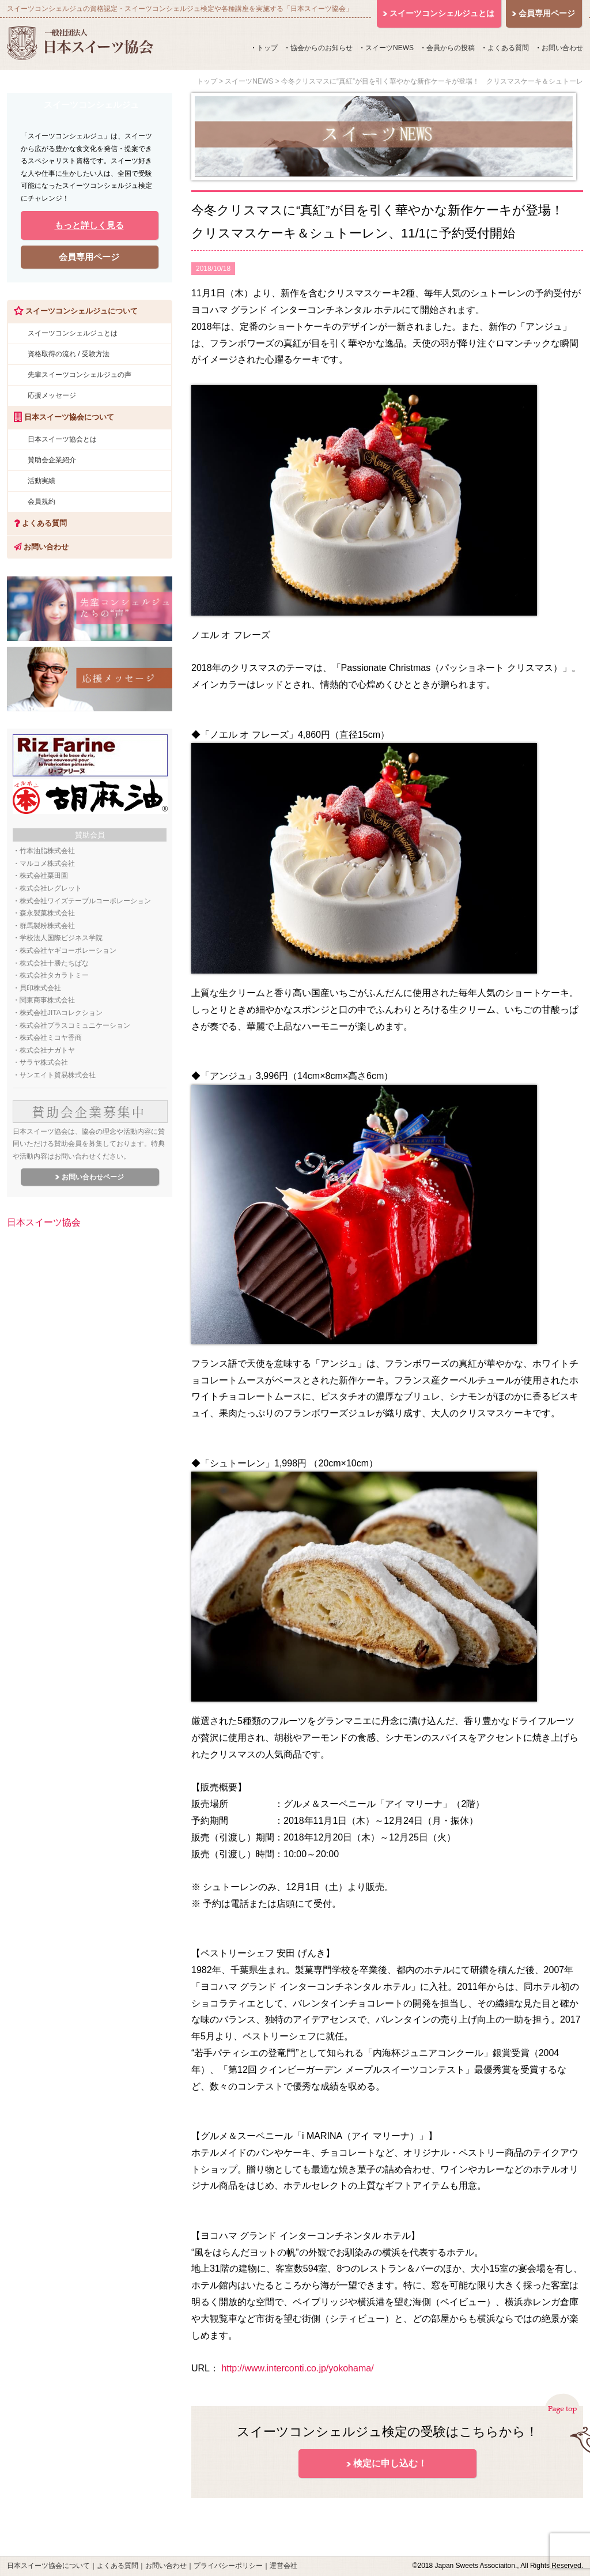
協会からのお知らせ (321, 48)
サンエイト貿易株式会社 (58, 1075)
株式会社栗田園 (44, 876)
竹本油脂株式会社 (47, 851)
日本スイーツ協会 (44, 1222)
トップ (267, 48)
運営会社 (283, 2566)
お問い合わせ (562, 48)
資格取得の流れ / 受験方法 (68, 354)
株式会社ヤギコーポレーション (68, 950)
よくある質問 (508, 48)
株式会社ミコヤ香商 (51, 1038)
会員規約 (41, 501)
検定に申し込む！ (390, 2463)
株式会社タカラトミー (54, 975)
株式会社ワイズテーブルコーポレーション (85, 901)
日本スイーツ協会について (48, 2566)
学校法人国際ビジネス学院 (61, 938)
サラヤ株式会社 (44, 1062)
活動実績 (41, 481)
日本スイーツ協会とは (62, 439)
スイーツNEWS (389, 48)
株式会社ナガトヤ (47, 1050)
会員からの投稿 (450, 48)
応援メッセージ (52, 395)
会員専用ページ (89, 257)
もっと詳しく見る (89, 225)
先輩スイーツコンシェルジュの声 (79, 375)
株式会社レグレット (51, 888)
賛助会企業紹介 (52, 460)
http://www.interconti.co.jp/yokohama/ (297, 2368)
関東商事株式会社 (47, 1000)
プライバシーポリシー (228, 2566)
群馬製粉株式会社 (47, 926)
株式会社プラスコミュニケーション (75, 1025)
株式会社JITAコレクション (61, 1013)
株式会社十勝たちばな (54, 963)
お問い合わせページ (93, 1177)
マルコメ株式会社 (47, 863)
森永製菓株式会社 (47, 913)
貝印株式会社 (40, 988)
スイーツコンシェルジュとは (73, 333)
